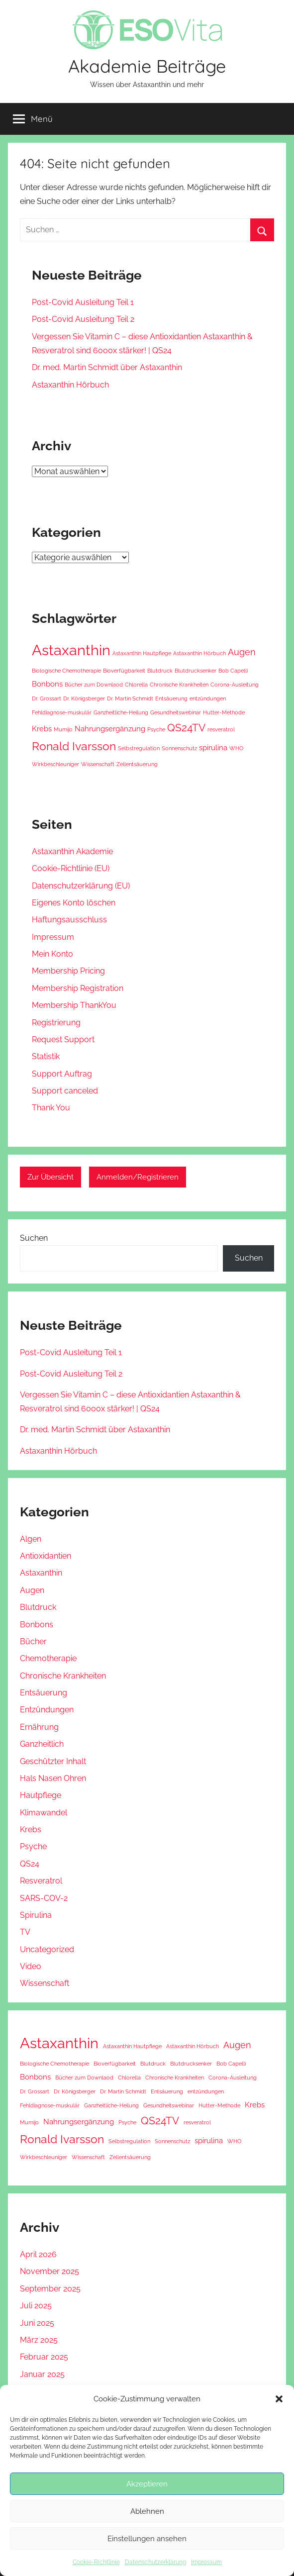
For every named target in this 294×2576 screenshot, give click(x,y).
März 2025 (39, 2340)
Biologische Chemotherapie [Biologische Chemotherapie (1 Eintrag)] (66, 671)
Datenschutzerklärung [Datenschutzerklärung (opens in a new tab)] (155, 2562)
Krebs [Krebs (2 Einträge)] (42, 728)
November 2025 (49, 2271)
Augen (32, 1590)
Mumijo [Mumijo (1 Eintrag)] (63, 729)
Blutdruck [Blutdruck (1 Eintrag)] (160, 671)
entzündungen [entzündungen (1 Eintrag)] (208, 698)
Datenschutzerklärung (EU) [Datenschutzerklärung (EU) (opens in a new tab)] (81, 886)
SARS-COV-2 (44, 1898)
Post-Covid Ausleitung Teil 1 (83, 302)
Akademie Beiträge (147, 66)
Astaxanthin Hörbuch (70, 385)
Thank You (51, 1107)
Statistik (46, 1056)
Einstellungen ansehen (147, 2538)
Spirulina (36, 1915)
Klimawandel (43, 1812)
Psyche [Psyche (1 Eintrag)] (156, 729)
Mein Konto (52, 954)
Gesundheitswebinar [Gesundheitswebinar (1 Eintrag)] (175, 712)
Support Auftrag (62, 1074)
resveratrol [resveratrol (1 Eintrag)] (221, 729)
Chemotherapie (48, 1658)
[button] (279, 2399)
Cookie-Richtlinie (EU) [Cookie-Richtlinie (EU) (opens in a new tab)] (70, 868)
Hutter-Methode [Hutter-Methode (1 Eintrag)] (224, 712)
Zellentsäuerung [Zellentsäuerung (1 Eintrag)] (137, 764)
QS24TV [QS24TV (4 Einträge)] (186, 727)
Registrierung (56, 1022)
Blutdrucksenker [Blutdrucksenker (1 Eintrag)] (195, 671)
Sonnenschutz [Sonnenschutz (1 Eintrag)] (179, 748)
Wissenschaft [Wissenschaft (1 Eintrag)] (97, 764)
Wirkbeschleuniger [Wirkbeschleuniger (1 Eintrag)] (55, 764)
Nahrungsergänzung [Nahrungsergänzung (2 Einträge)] (110, 728)
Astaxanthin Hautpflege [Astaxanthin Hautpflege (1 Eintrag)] (141, 653)
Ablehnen (147, 2511)
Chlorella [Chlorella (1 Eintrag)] (136, 685)
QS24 (29, 1864)
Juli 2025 (36, 2305)
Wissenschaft (44, 1983)
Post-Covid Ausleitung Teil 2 (83, 319)
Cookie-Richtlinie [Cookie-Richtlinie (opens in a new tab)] (96, 2562)
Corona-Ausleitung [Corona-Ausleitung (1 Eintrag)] (234, 685)
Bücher (33, 1641)
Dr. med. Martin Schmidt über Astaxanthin (107, 367)
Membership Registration (77, 988)
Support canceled (65, 1090)
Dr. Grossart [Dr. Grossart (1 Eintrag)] (46, 698)
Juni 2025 (37, 2323)
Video (30, 1966)
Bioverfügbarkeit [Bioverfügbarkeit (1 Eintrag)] (124, 671)
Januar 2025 (42, 2374)
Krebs (30, 1829)
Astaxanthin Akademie (72, 851)
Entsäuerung (43, 1692)
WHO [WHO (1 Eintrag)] (236, 748)
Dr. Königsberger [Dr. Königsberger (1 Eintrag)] (84, 698)
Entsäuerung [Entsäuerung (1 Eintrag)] (171, 698)
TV (25, 1932)
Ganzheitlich (42, 1744)
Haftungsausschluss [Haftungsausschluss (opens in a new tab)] (69, 919)
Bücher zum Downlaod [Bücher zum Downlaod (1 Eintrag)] (94, 685)
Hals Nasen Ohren (53, 1778)
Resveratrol (41, 1880)
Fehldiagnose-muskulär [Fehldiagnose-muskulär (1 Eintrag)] (62, 712)
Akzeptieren (147, 2483)
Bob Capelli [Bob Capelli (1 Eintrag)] (233, 671)
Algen (30, 1539)
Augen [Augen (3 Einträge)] (242, 652)
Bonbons (36, 1624)
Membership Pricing (68, 971)
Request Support (63, 1039)
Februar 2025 (44, 2357)
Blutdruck (38, 1607)
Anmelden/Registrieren (138, 1177)
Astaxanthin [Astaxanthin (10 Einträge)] (71, 650)
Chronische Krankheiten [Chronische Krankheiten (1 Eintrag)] (179, 685)
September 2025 (50, 2288)
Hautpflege (40, 1795)
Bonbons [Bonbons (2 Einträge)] (47, 684)
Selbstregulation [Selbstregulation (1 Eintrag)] (139, 748)
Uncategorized (47, 1949)
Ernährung (39, 1727)
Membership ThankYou (74, 1005)
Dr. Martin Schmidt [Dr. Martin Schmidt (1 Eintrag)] (130, 698)
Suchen (34, 1238)
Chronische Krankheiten (63, 1676)
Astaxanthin (41, 1573)
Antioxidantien (45, 1556)
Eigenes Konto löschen (73, 902)
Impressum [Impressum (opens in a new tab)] (206, 2562)
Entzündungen (47, 1709)
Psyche (33, 1846)
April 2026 (38, 2254)
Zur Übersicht (50, 1177)
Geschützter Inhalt (53, 1761)
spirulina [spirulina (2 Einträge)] (213, 747)
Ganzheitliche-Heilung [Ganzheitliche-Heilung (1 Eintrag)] (121, 712)
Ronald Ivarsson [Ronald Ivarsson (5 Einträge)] (74, 746)
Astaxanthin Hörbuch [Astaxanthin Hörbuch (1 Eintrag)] (199, 653)
